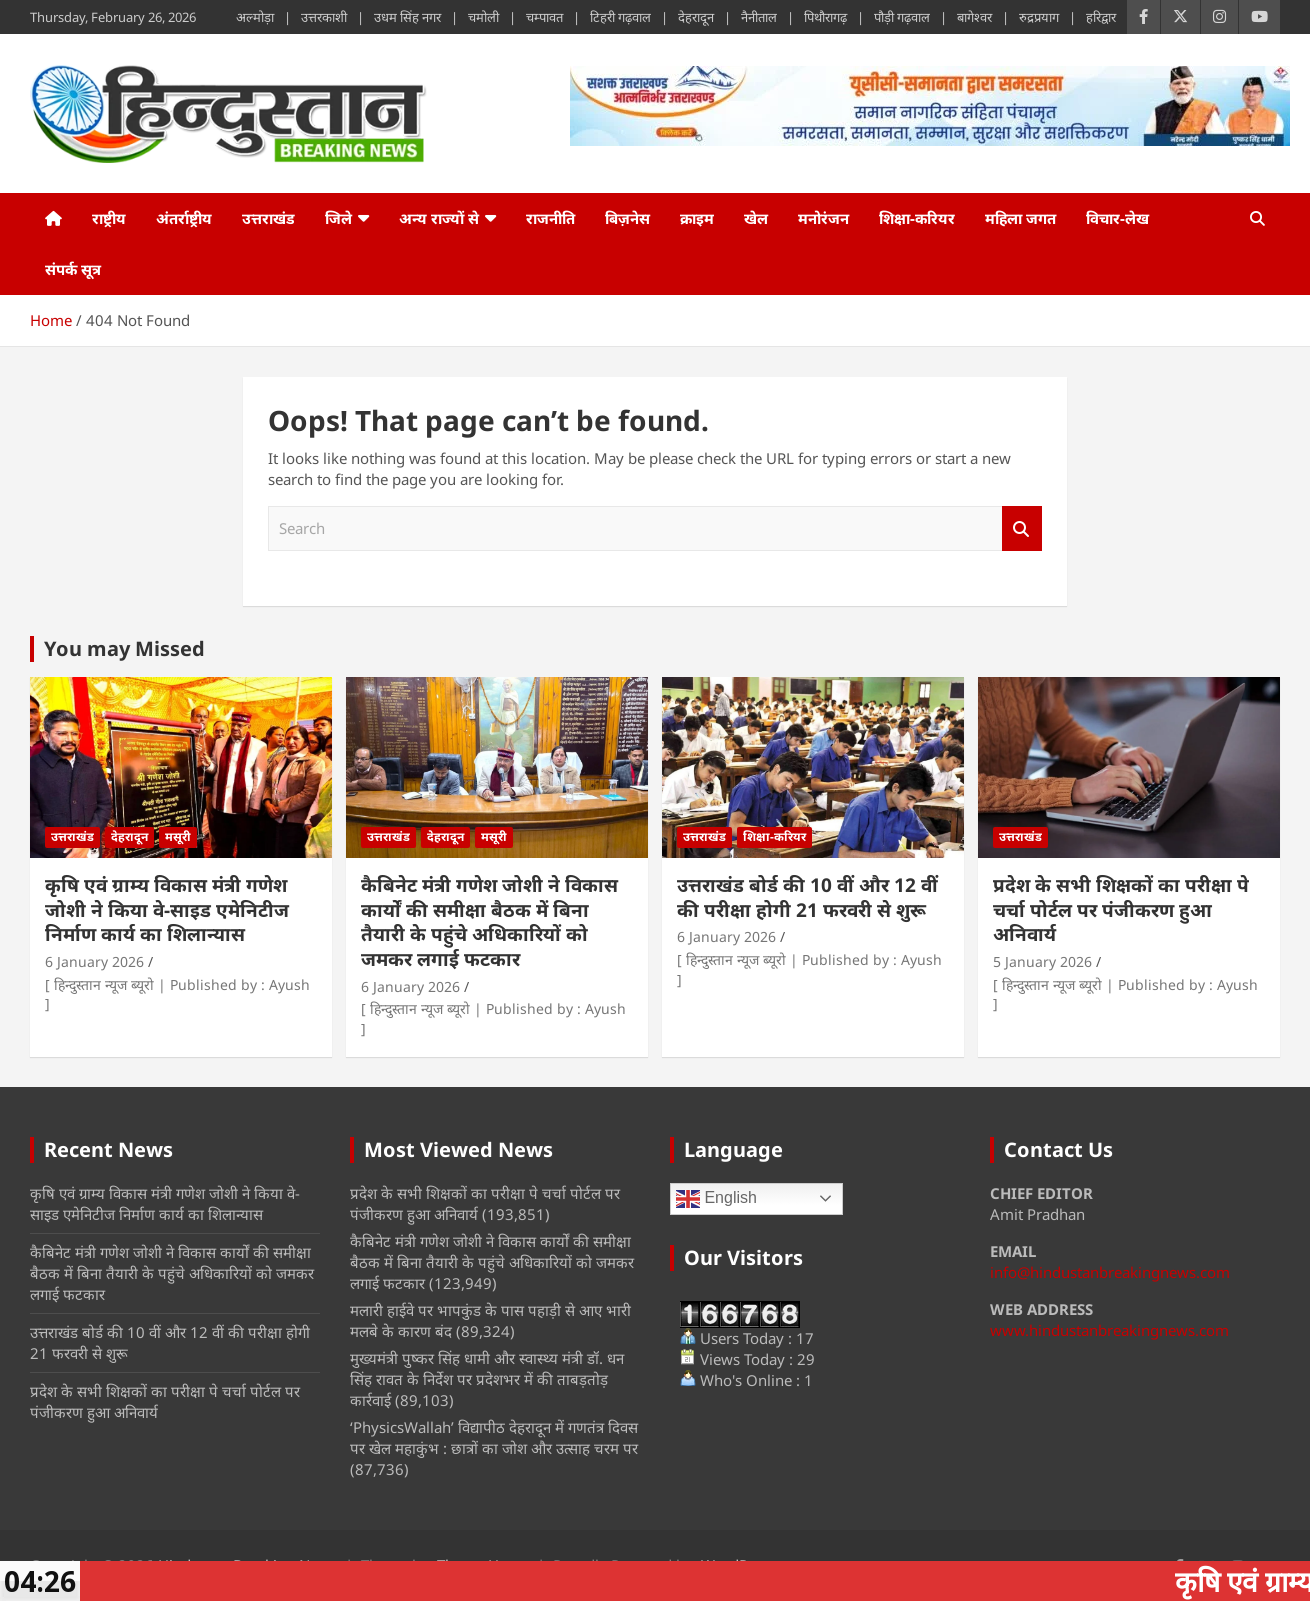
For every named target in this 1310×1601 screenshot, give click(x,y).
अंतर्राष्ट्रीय (184, 218)
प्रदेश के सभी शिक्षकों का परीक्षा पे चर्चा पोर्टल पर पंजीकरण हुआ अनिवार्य (1121, 909)
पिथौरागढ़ (825, 17)
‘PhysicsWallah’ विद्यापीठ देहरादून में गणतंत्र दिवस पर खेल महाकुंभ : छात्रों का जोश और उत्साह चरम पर (494, 1437)
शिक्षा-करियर (917, 218)
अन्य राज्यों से (439, 218)
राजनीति (550, 218)
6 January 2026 (94, 961)
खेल (756, 218)
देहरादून (696, 17)
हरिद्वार (1101, 17)
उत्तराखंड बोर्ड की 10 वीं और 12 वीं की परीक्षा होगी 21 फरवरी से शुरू (807, 897)
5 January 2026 (1042, 961)
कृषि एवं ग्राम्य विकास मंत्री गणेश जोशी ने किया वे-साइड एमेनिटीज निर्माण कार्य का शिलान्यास (167, 909)
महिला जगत (1020, 218)
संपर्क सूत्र (73, 269)
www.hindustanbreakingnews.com (1109, 1330)
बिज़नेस (627, 218)
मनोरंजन (823, 218)
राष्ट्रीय (109, 218)
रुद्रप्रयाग (1039, 17)
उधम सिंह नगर (407, 17)
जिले (338, 218)
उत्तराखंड (268, 218)
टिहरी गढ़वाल (620, 17)
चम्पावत (544, 17)
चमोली (483, 17)
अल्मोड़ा (255, 17)
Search (1022, 528)
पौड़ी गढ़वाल (902, 17)
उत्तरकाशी (324, 17)
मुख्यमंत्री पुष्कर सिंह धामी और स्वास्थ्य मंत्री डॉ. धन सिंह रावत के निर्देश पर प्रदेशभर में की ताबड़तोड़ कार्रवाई (487, 1379)
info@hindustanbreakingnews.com (1110, 1272)
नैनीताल (759, 17)
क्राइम (697, 218)
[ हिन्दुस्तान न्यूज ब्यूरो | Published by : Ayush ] (177, 994)
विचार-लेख (1117, 218)
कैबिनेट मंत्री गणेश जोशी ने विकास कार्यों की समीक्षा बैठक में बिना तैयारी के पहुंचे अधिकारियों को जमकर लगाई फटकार (489, 922)
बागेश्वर (974, 17)
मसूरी (178, 836)
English (716, 1199)
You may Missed (124, 648)
